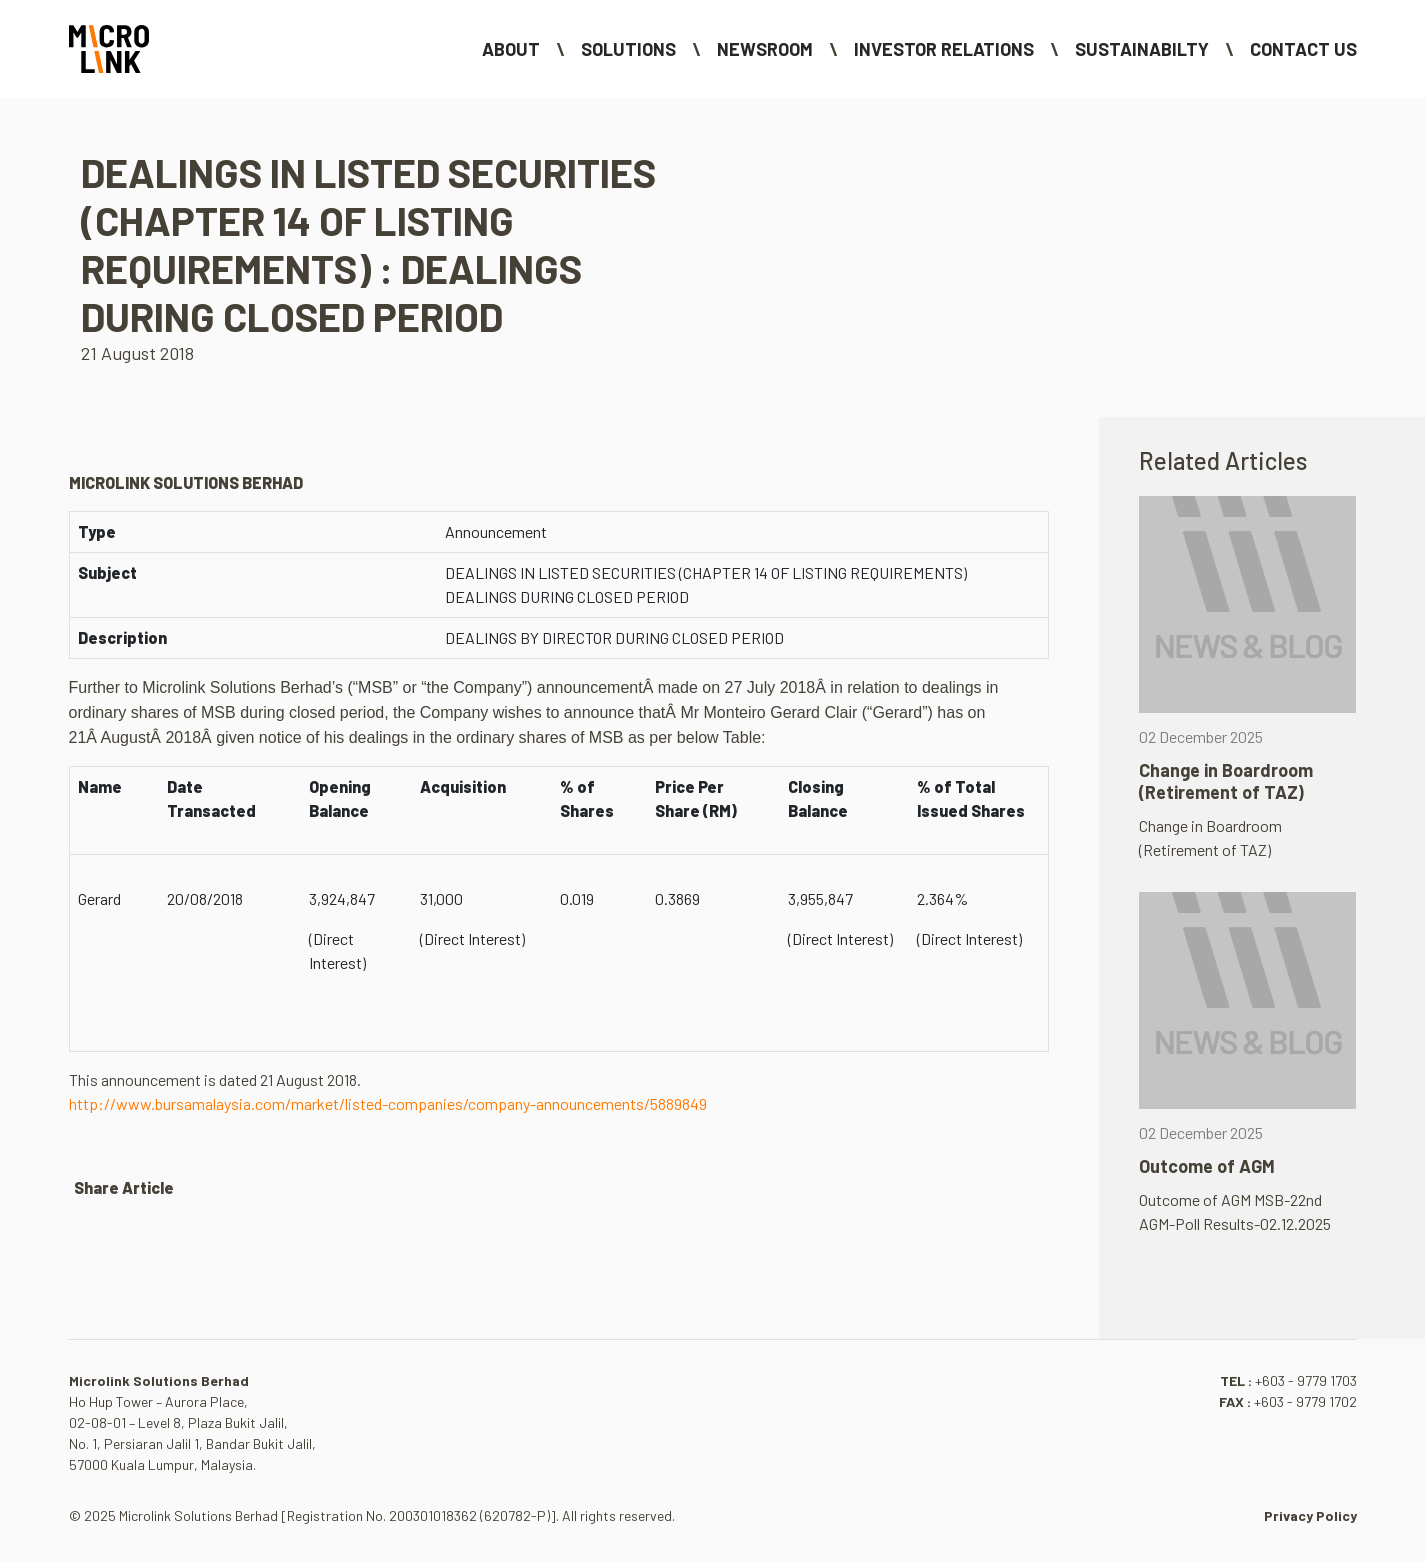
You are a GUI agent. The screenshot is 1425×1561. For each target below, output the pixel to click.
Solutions (628, 49)
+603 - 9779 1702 (1305, 1401)
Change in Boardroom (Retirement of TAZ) (1226, 781)
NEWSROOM (765, 49)
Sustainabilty (1142, 49)
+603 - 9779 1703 (1306, 1380)
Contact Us (1303, 49)
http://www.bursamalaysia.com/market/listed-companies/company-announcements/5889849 (388, 1103)
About (511, 49)
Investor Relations (944, 49)
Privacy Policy (1310, 1515)
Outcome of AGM (1207, 1166)
